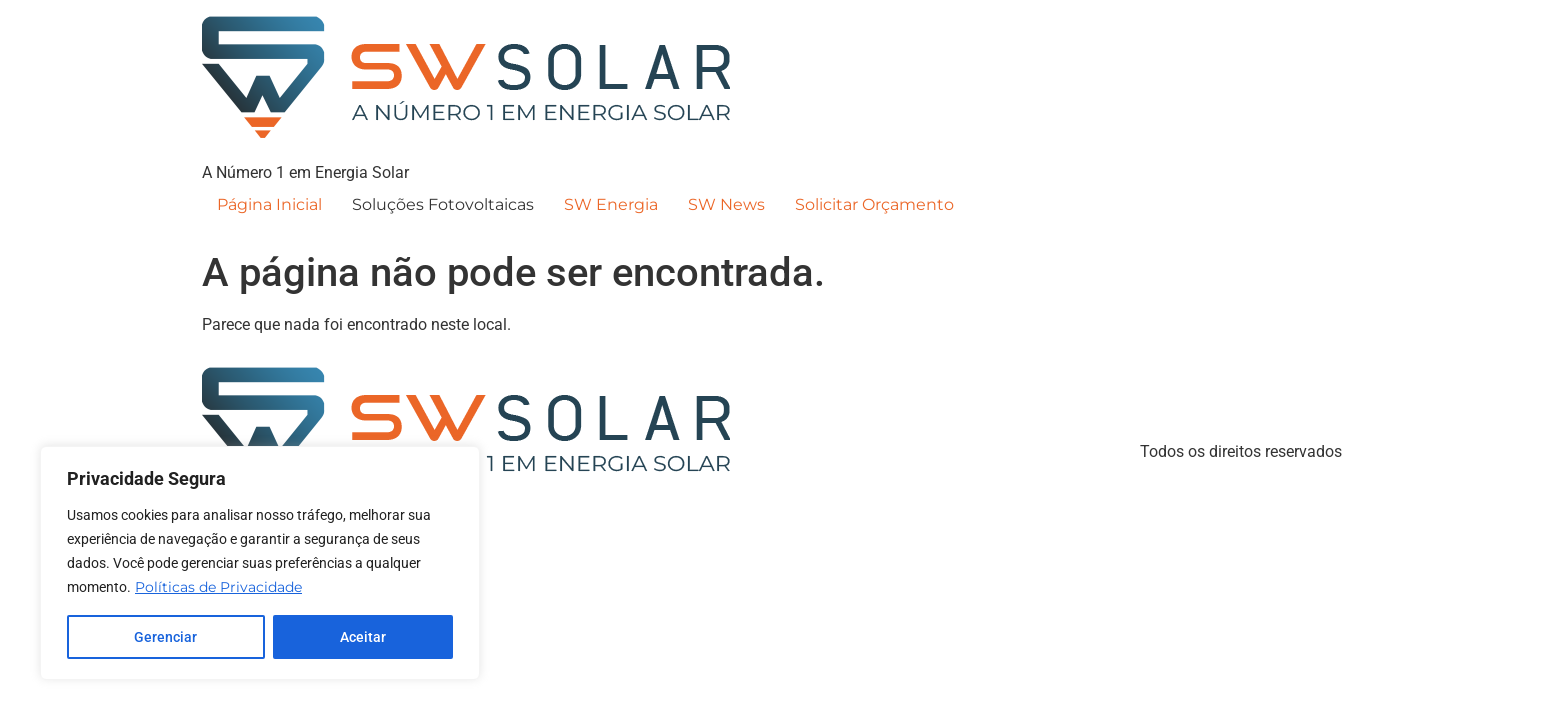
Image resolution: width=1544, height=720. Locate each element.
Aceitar (363, 637)
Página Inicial (269, 204)
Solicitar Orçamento (874, 204)
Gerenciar (165, 637)
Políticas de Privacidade (218, 587)
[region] (260, 563)
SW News (726, 204)
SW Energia (611, 204)
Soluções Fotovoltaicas (443, 204)
